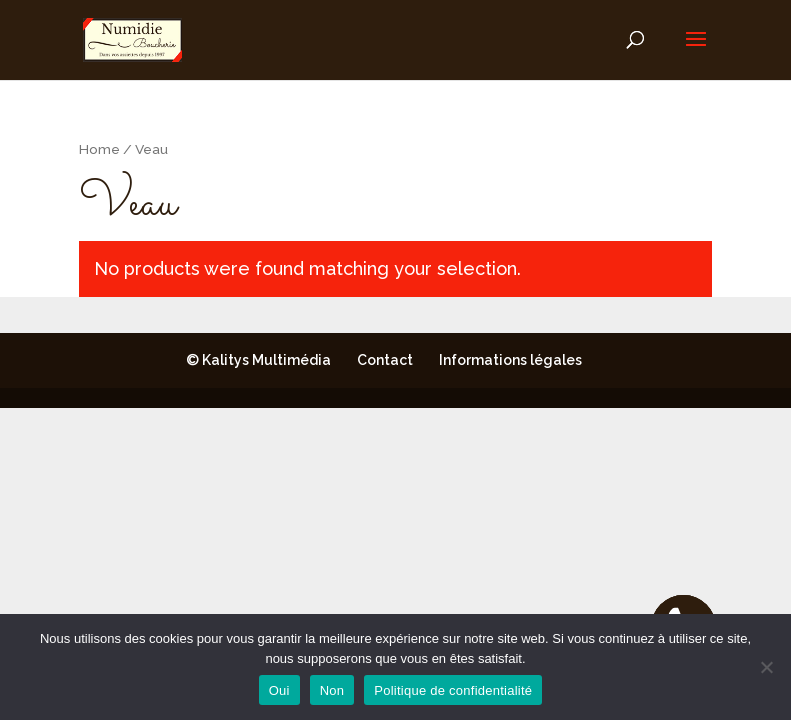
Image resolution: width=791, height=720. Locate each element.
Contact (385, 360)
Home (99, 149)
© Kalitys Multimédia (258, 360)
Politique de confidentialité (453, 690)
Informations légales (510, 360)
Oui (279, 690)
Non (332, 690)
